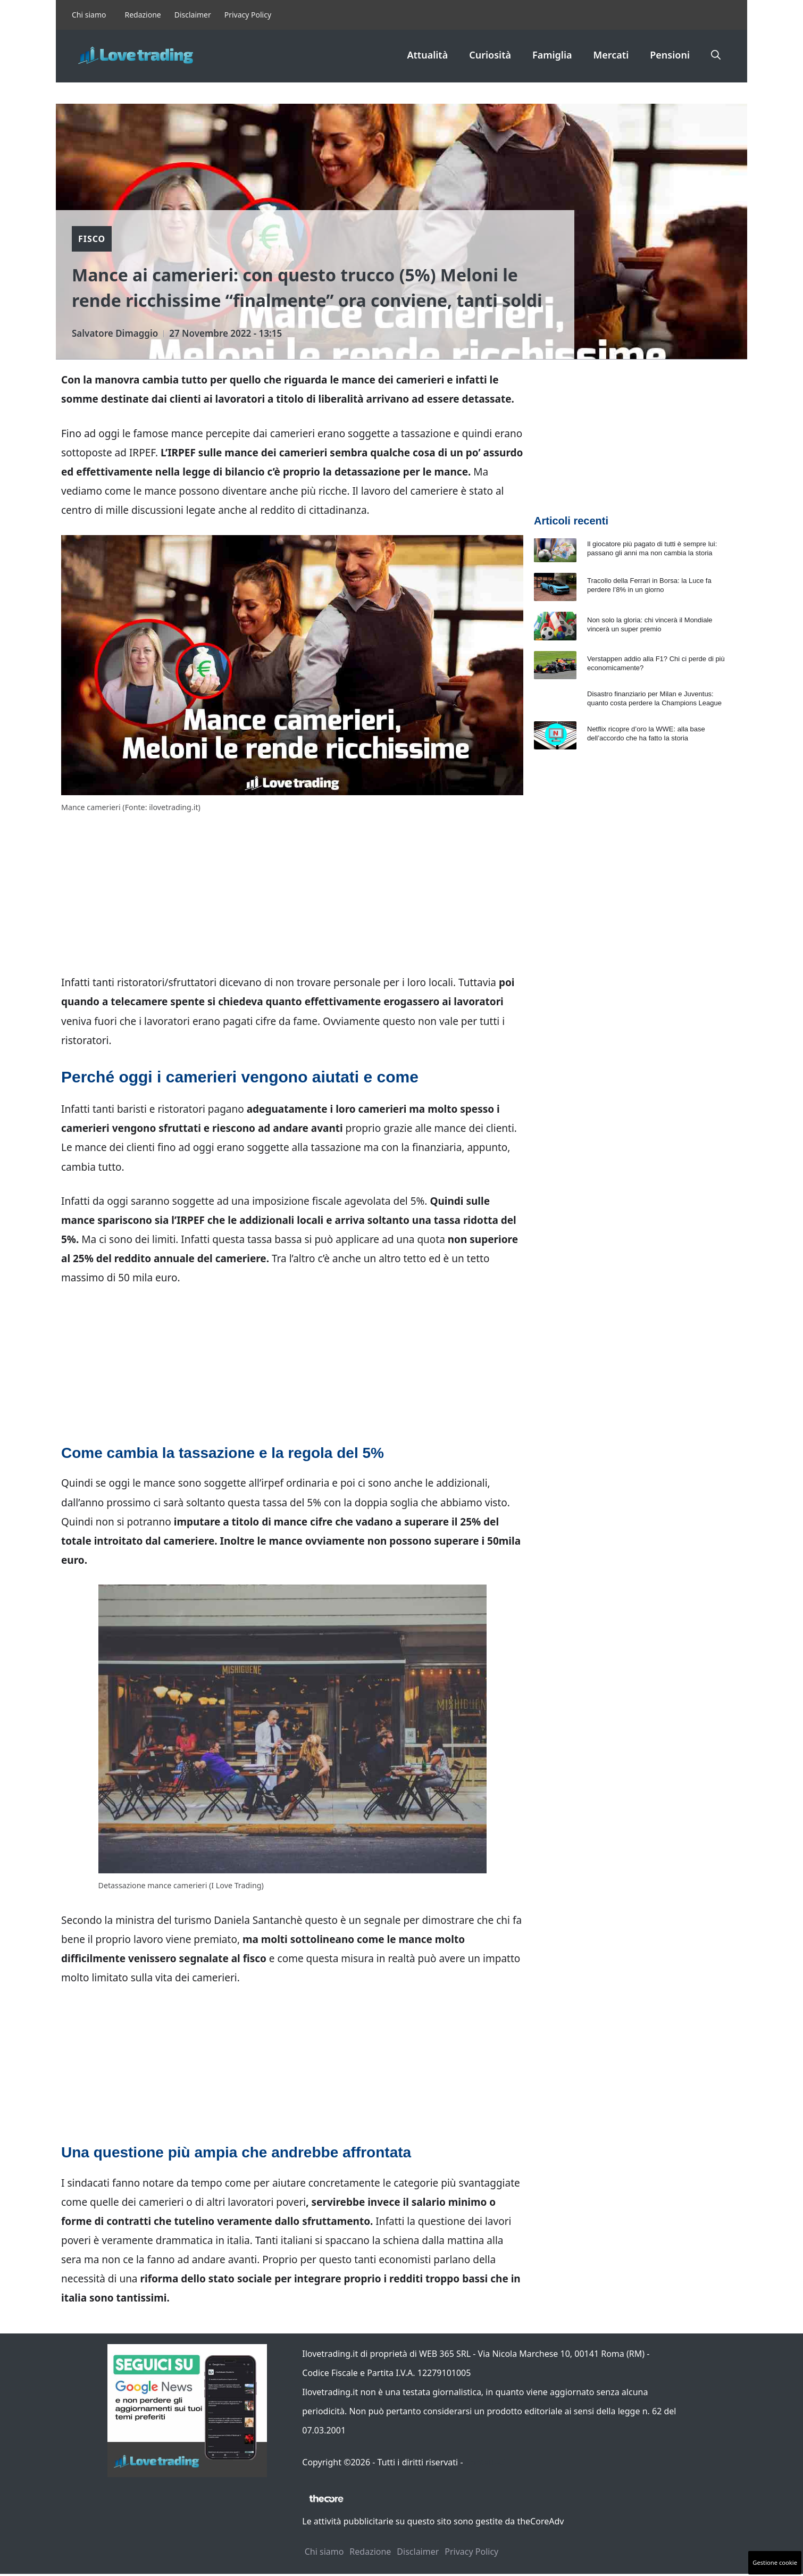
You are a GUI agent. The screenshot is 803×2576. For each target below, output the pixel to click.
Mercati (611, 54)
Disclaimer (192, 15)
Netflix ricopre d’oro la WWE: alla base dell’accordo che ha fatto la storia (646, 733)
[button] (715, 54)
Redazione (142, 15)
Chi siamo (89, 15)
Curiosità (490, 54)
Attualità (427, 54)
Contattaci (485, 2462)
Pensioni (670, 54)
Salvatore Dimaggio (115, 333)
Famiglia (552, 54)
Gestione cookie (774, 2562)
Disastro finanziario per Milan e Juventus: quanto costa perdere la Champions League (654, 698)
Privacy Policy (247, 15)
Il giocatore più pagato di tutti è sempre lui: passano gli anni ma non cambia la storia (652, 548)
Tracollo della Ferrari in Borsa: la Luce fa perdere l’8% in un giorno (649, 585)
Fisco (91, 239)
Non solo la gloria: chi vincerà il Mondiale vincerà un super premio (650, 624)
